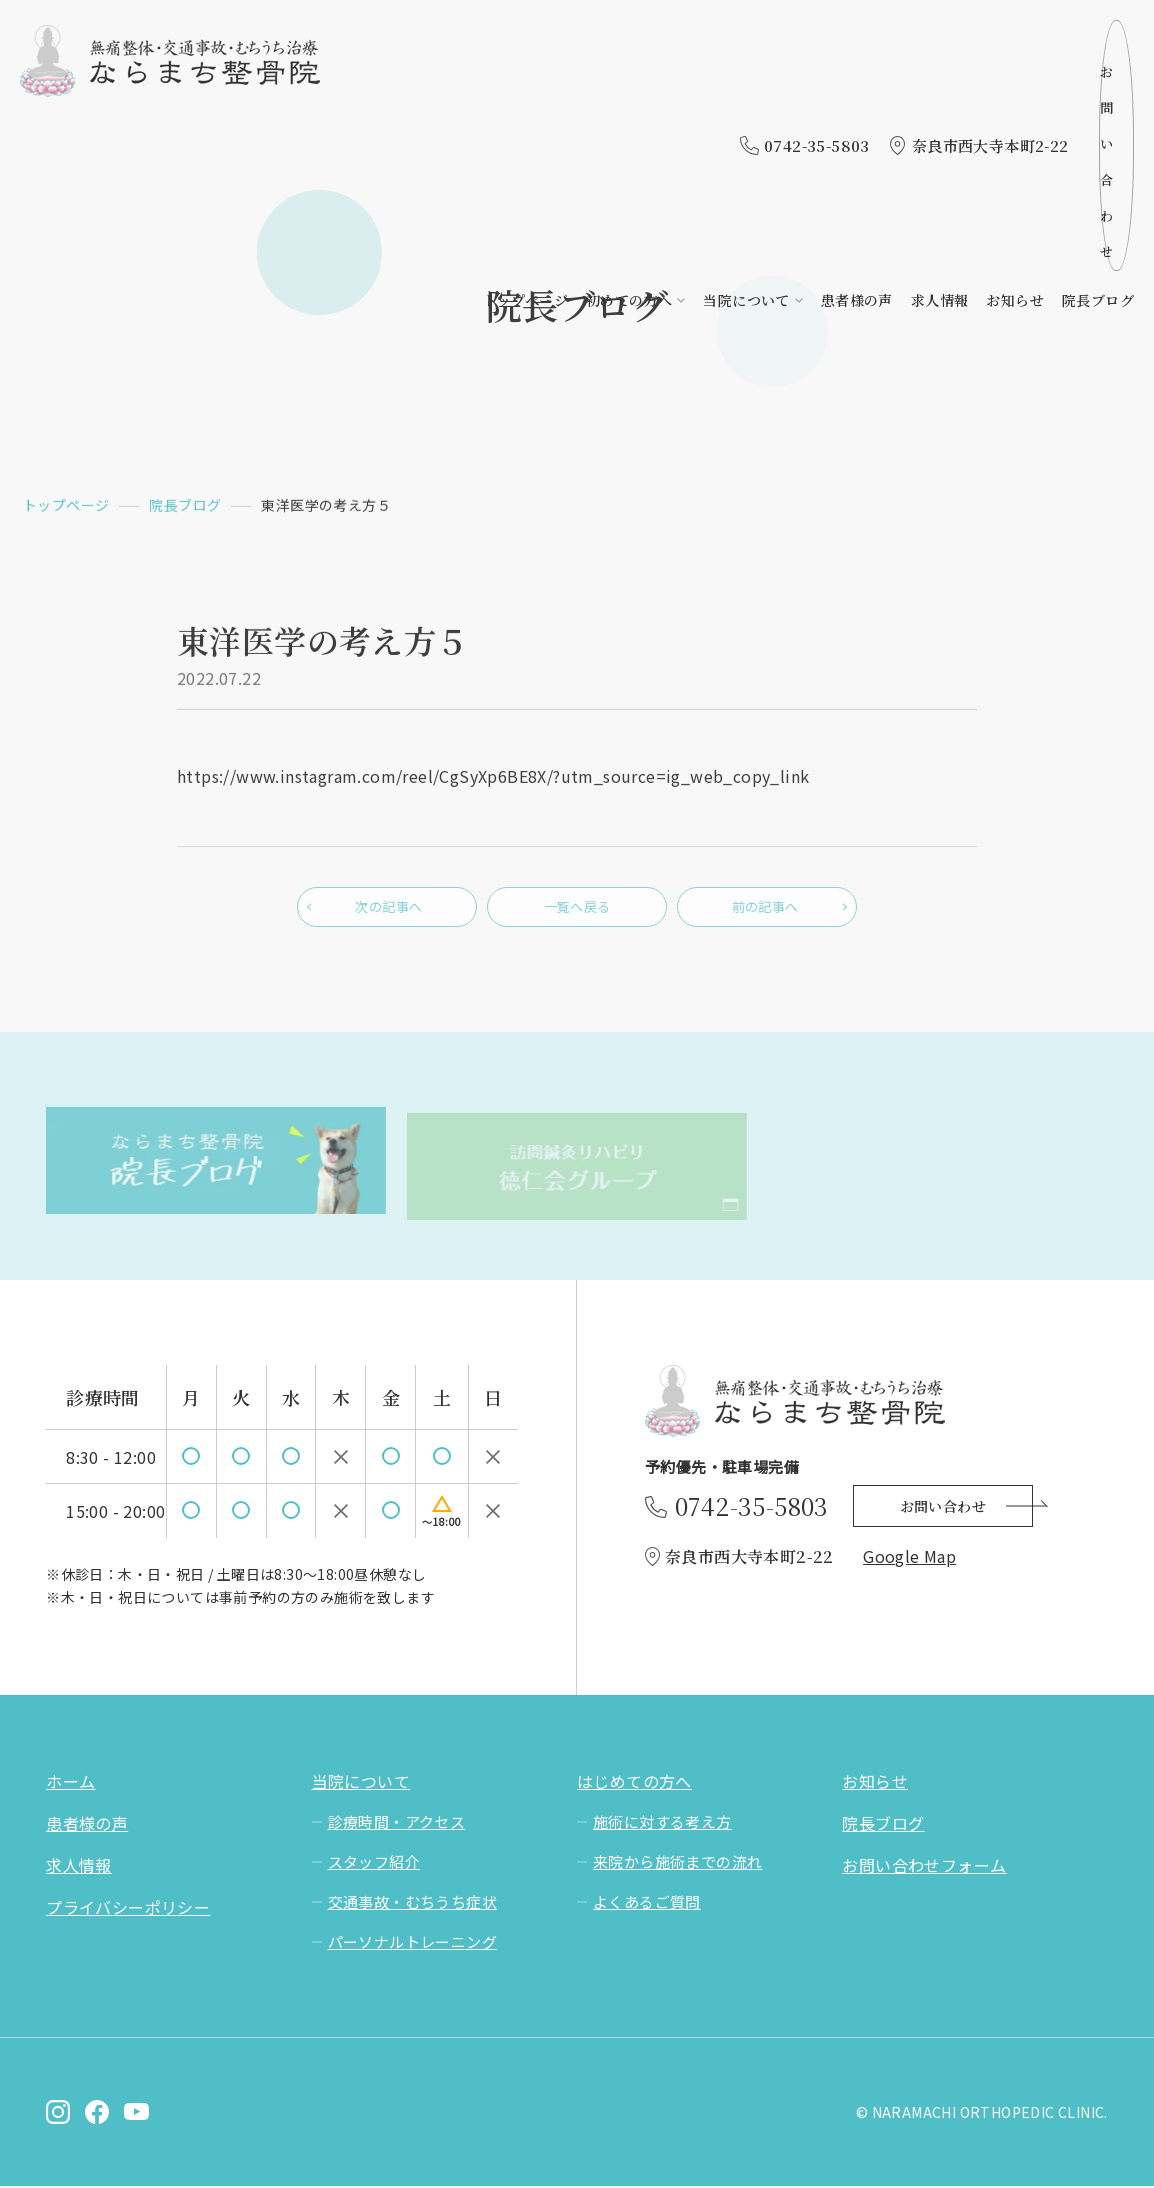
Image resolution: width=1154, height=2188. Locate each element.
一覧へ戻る (577, 914)
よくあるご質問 (647, 1903)
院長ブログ (1098, 87)
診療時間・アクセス (397, 1823)
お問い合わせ (1056, 38)
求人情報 (940, 87)
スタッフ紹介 (374, 1863)
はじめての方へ (634, 1783)
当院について (746, 87)
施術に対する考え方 (662, 1823)
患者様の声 (857, 87)
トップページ (525, 87)
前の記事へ (767, 914)
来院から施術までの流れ (677, 1863)
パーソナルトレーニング (412, 1943)
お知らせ (1015, 87)
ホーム (70, 1783)
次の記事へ (387, 914)
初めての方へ (629, 87)
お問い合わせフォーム (924, 1867)
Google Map (909, 1557)
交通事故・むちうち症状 (412, 1903)
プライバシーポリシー (128, 1909)
